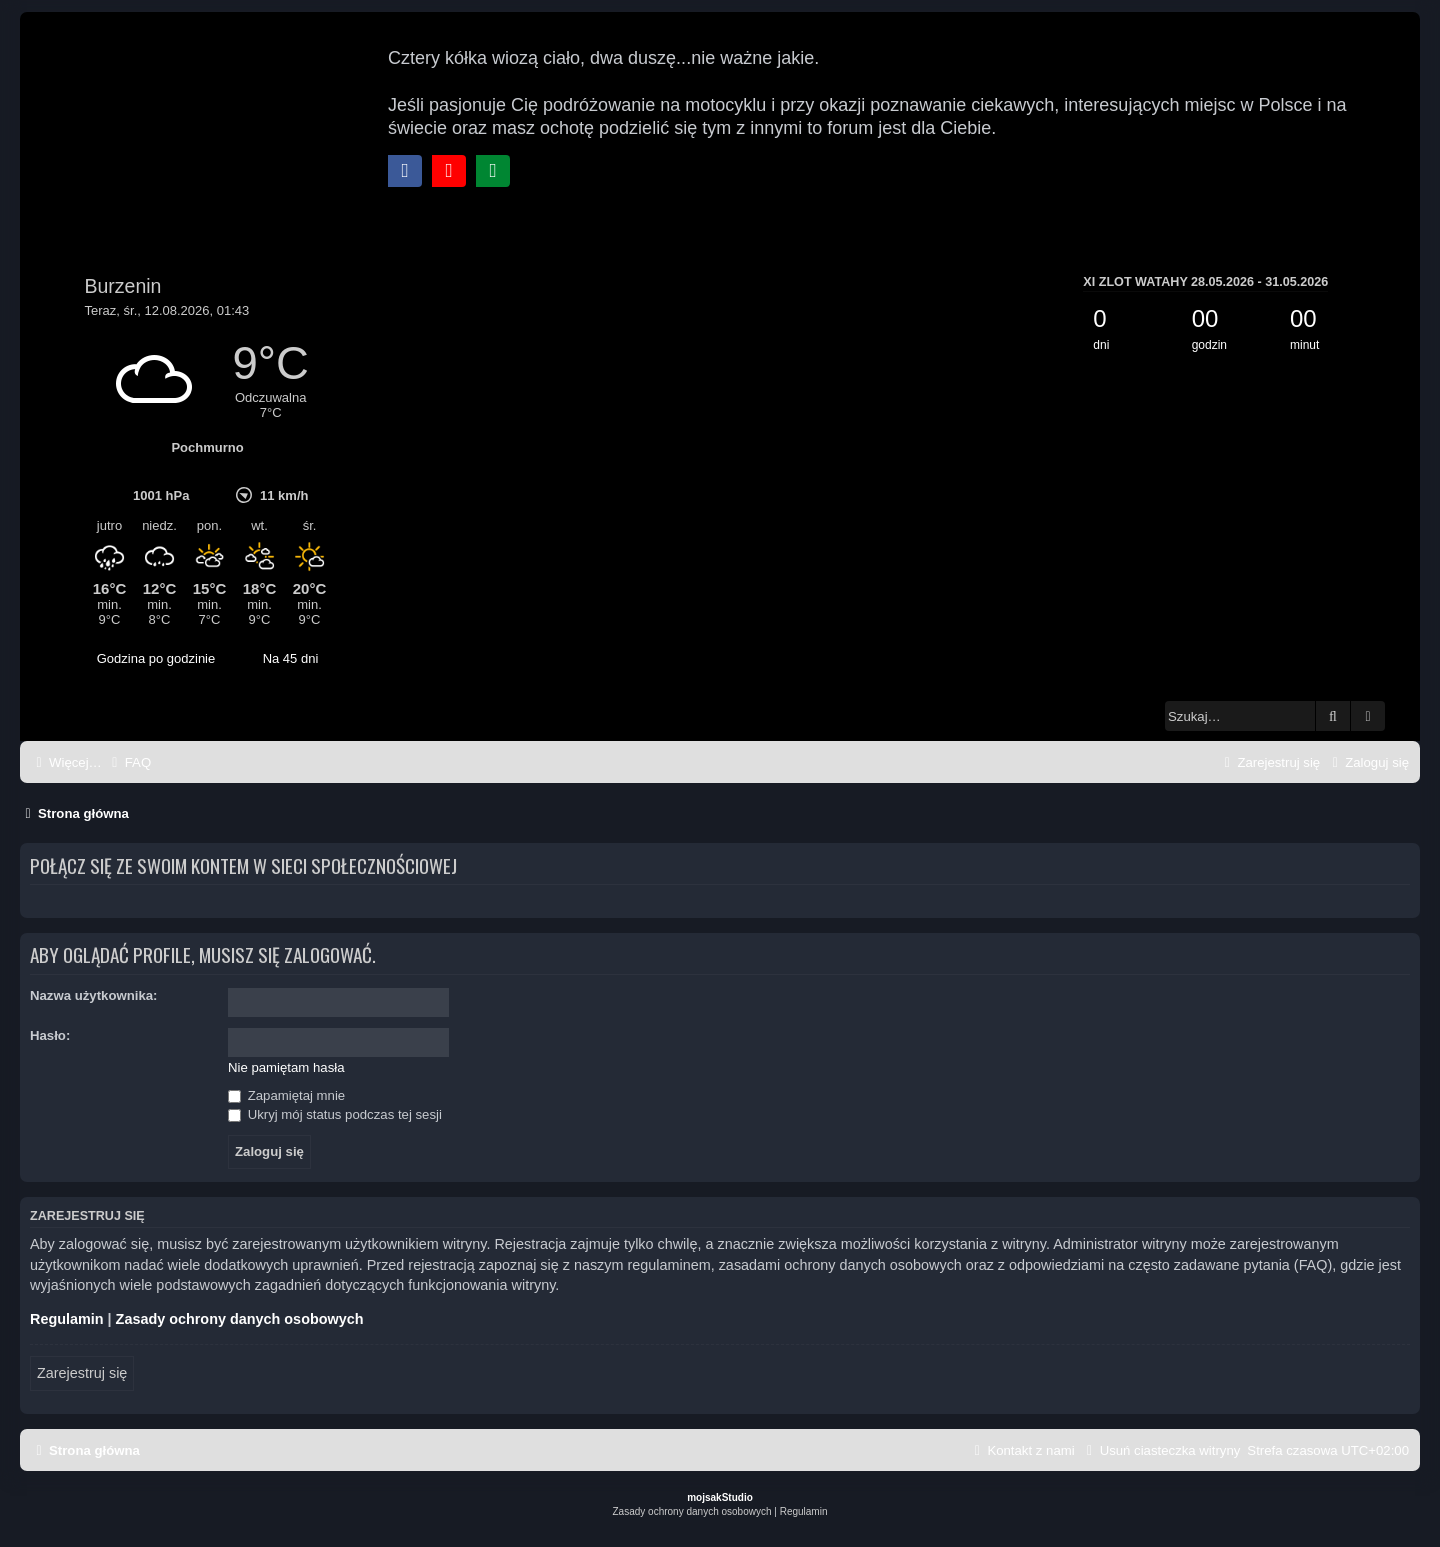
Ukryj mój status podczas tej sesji (335, 1114)
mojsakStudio (720, 1497)
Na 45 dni (291, 658)
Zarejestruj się (82, 1373)
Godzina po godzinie (156, 658)
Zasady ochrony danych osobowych (240, 1319)
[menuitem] (129, 762)
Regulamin (67, 1319)
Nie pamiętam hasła (286, 1067)
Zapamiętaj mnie (286, 1095)
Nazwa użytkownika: (94, 995)
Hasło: (50, 1035)
